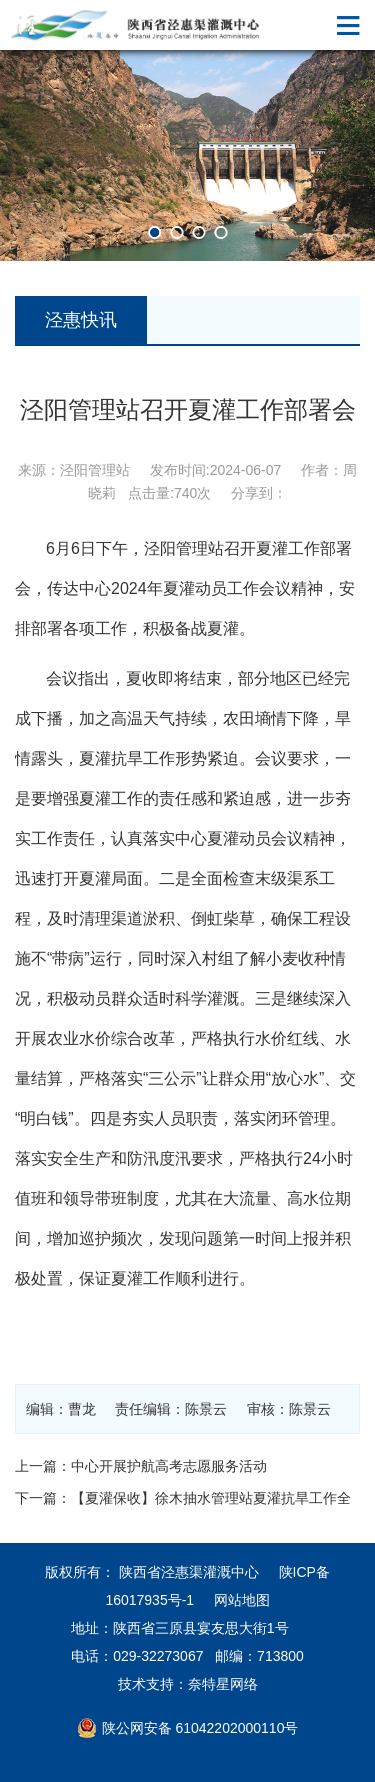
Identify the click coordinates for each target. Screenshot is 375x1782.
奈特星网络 (223, 1684)
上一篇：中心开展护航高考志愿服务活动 (141, 1466)
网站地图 (242, 1600)
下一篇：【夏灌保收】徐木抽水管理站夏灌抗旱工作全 (183, 1498)
